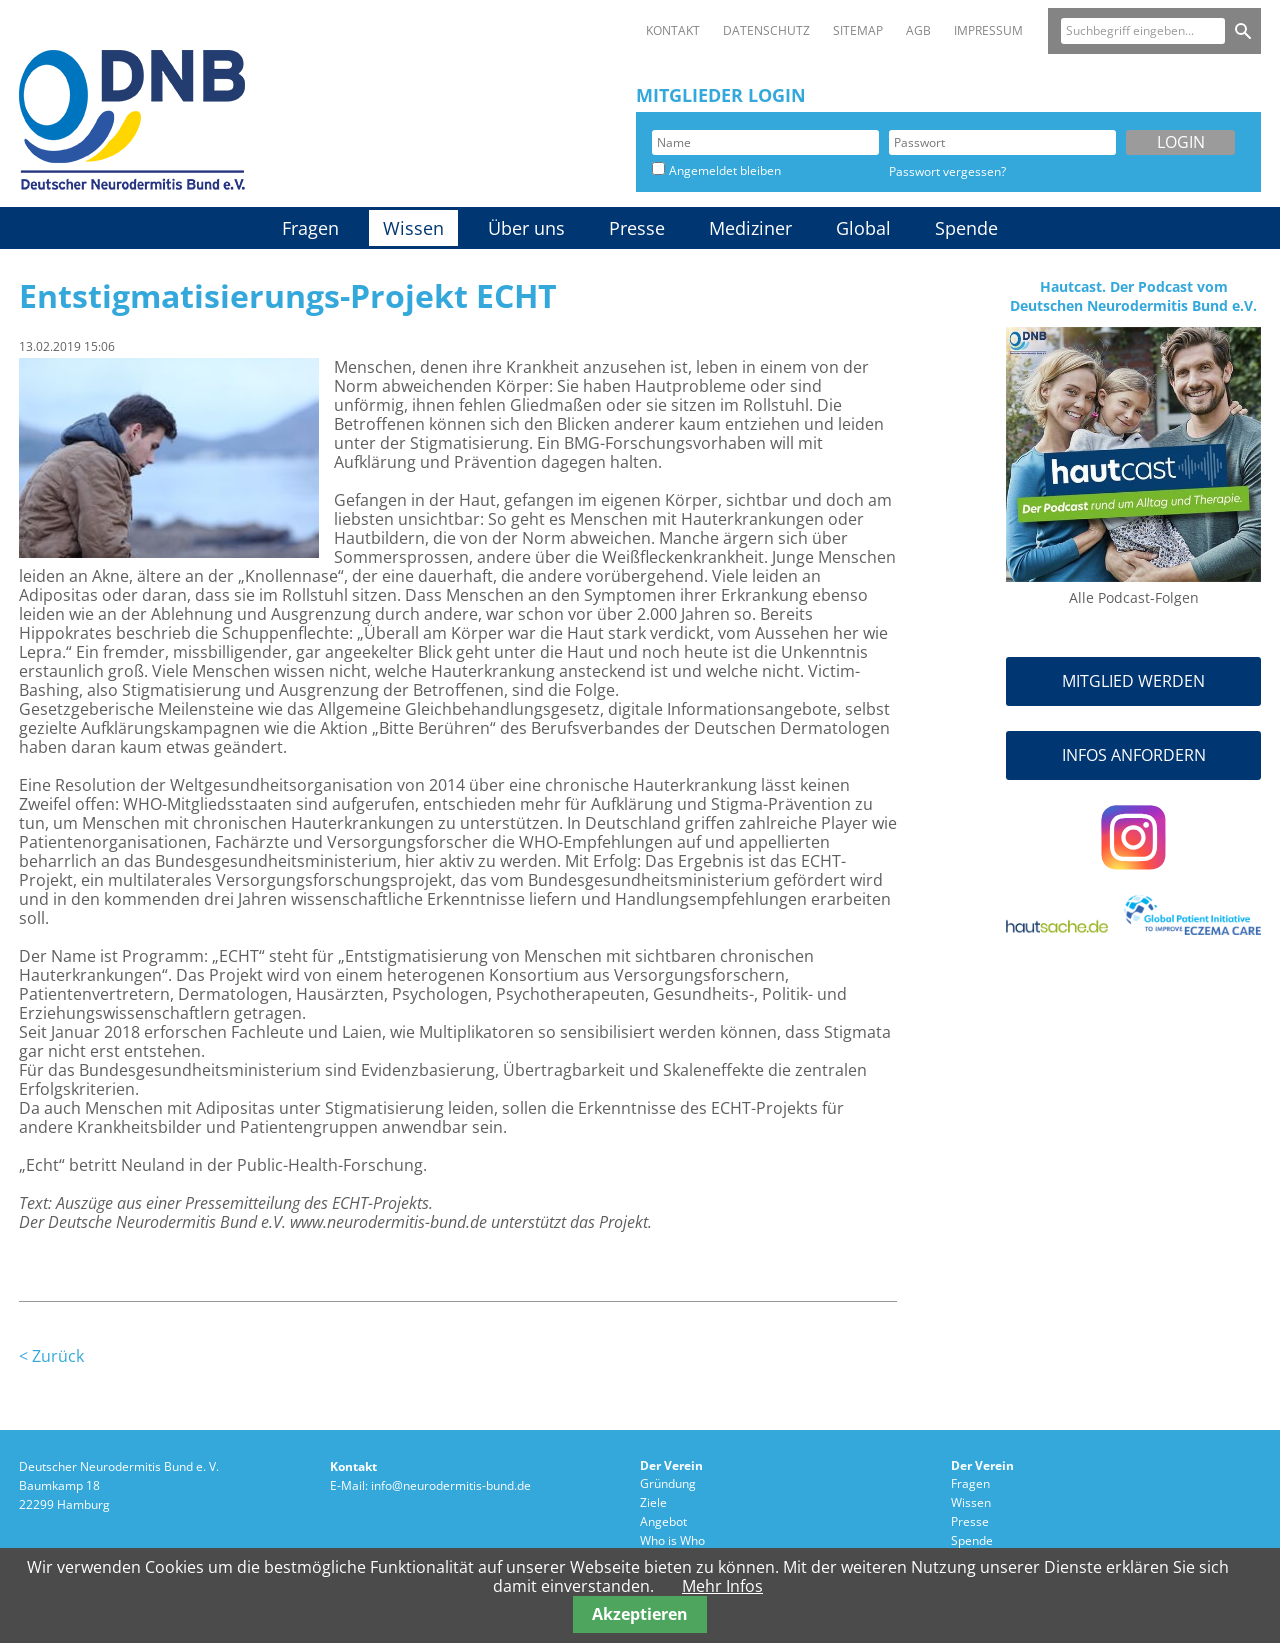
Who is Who (672, 1540)
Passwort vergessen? (947, 171)
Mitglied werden (1133, 681)
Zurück (58, 1356)
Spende (966, 228)
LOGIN (1181, 142)
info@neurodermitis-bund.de (451, 1485)
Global (863, 228)
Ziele (653, 1502)
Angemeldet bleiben (725, 170)
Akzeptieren (640, 1614)
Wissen (413, 228)
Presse (637, 228)
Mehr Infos (722, 1586)
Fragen (310, 228)
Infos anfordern (1134, 755)
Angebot (663, 1521)
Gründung (668, 1483)
